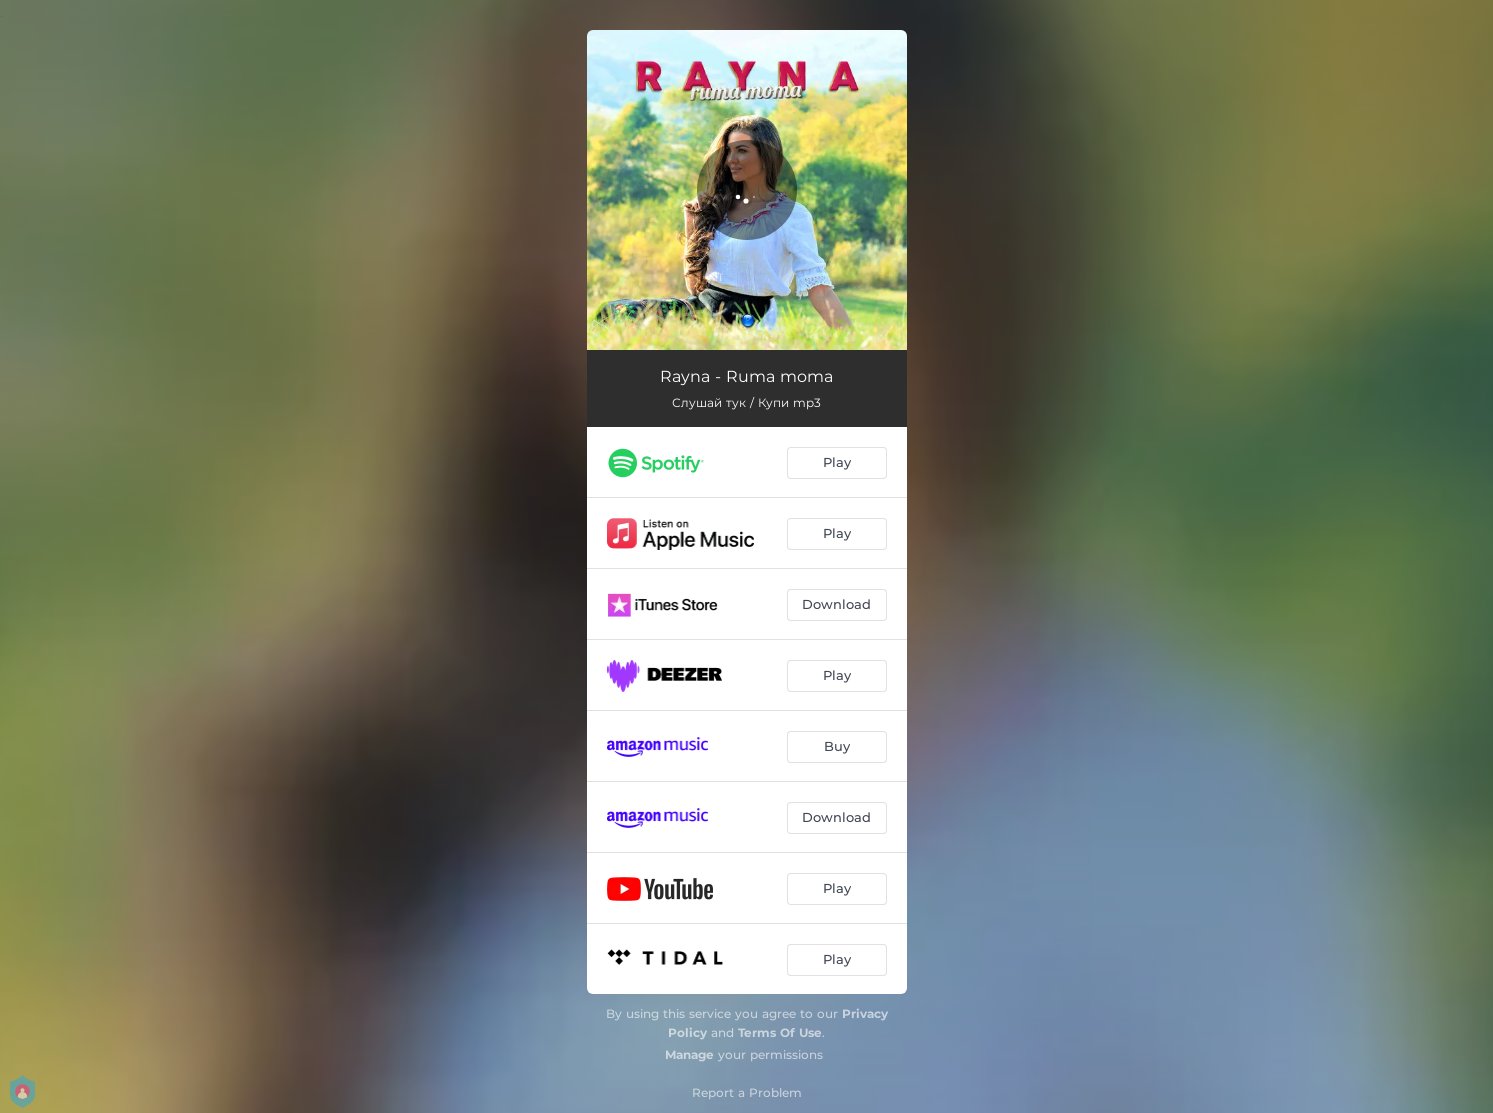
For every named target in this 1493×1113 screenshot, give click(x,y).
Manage (689, 1054)
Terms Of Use (780, 1032)
